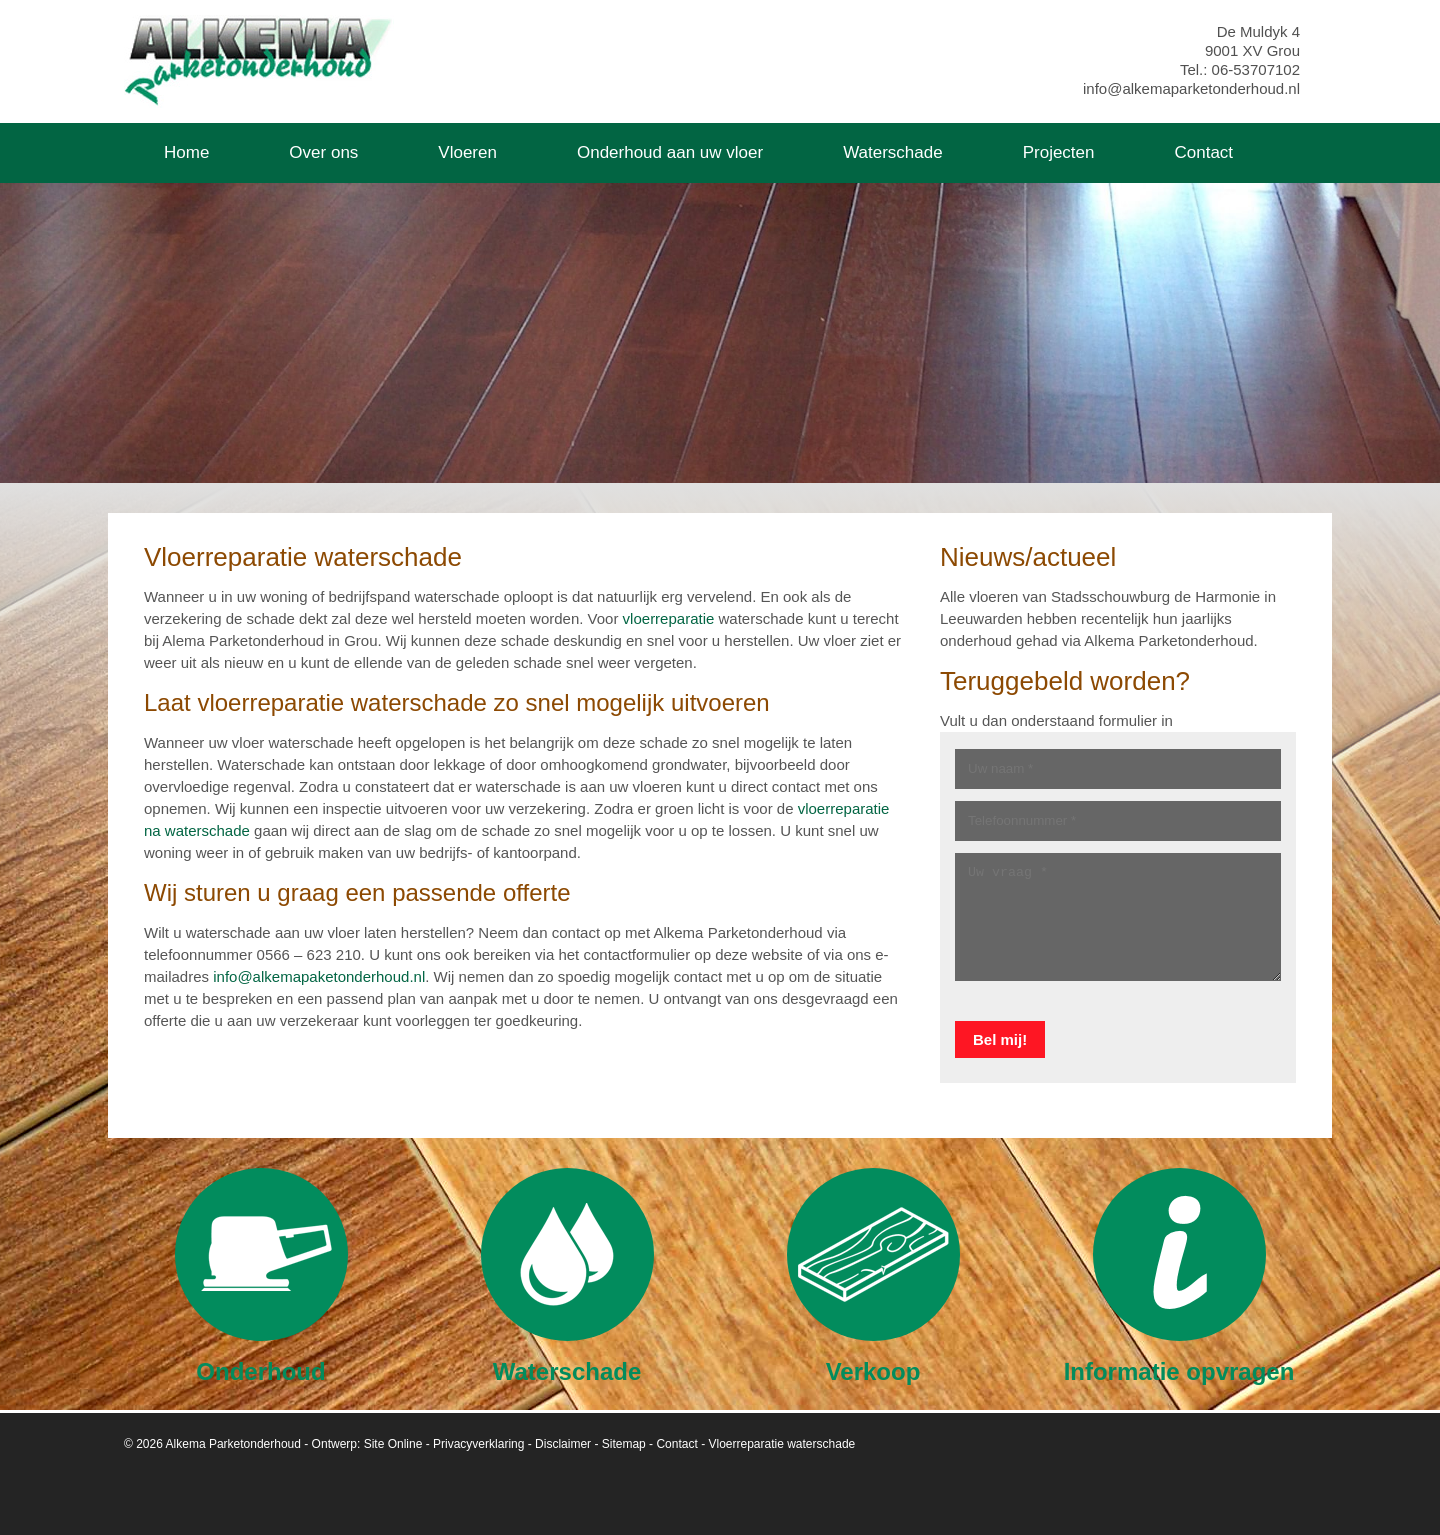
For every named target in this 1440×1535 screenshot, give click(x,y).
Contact (676, 1444)
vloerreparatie (669, 618)
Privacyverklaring (478, 1444)
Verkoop (873, 1275)
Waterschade (567, 1275)
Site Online (393, 1444)
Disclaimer (563, 1444)
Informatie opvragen (1179, 1275)
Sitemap (624, 1444)
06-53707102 (1256, 69)
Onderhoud (261, 1275)
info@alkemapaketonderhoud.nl (319, 976)
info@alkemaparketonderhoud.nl (1191, 88)
